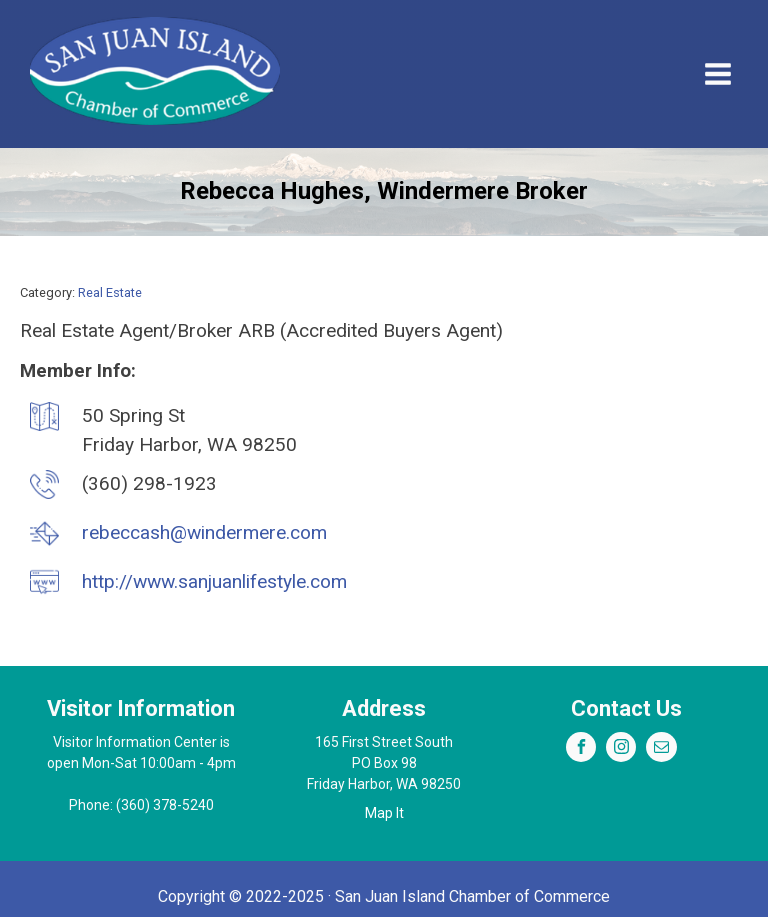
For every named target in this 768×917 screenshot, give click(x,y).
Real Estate (110, 292)
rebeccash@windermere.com (204, 532)
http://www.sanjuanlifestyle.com (214, 581)
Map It (384, 813)
